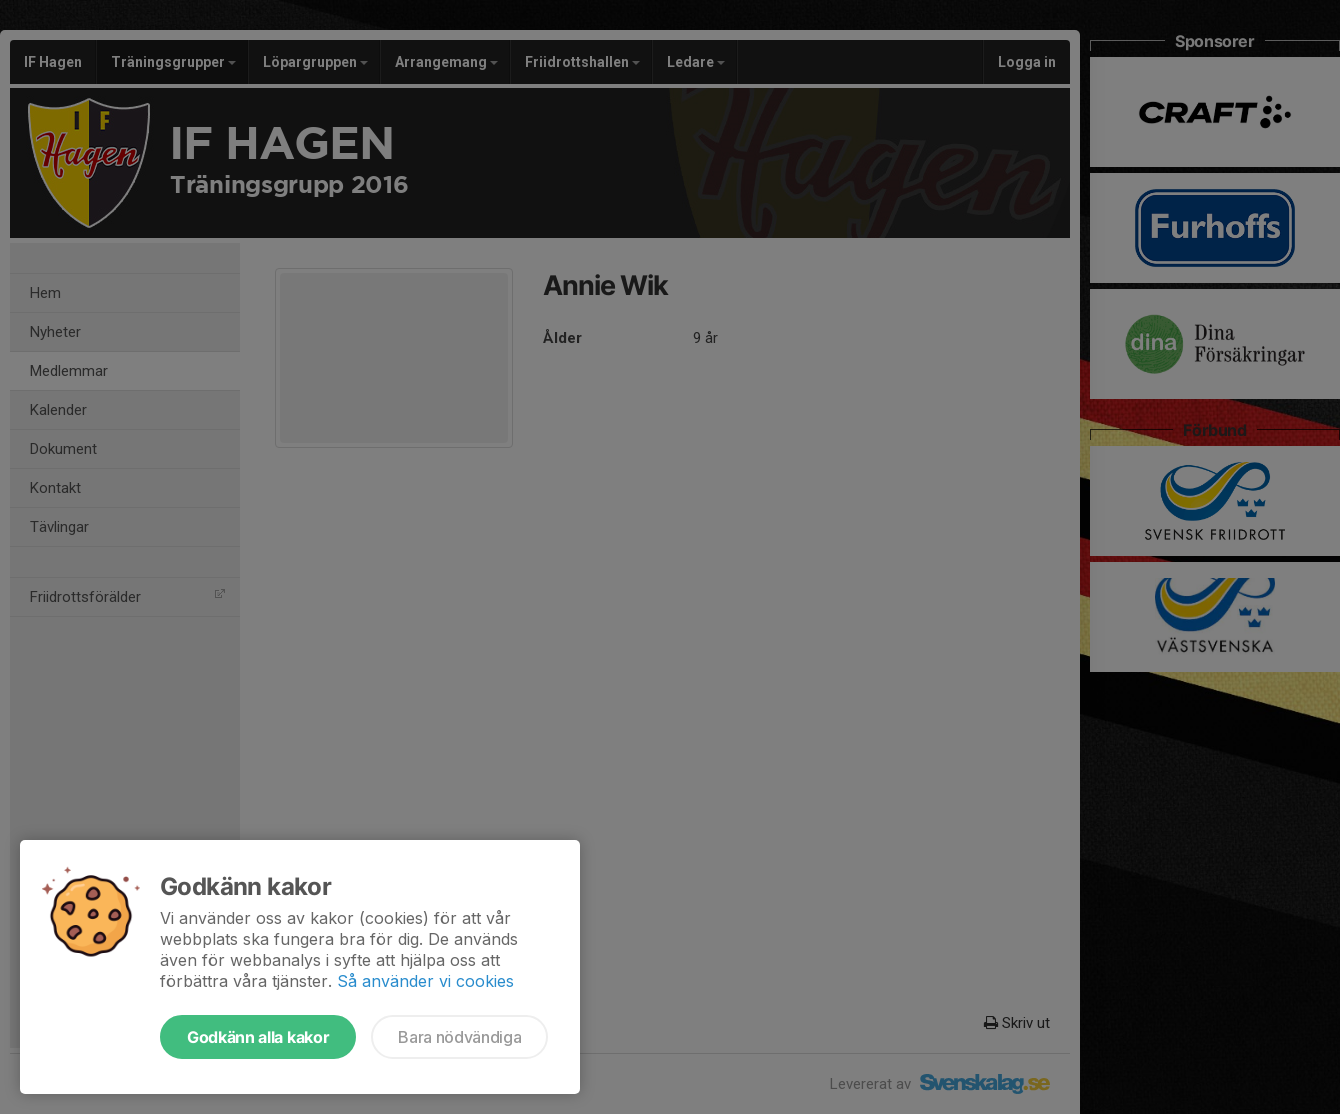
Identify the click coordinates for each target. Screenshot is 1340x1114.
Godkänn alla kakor (258, 1037)
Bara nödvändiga (459, 1037)
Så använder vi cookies (425, 981)
